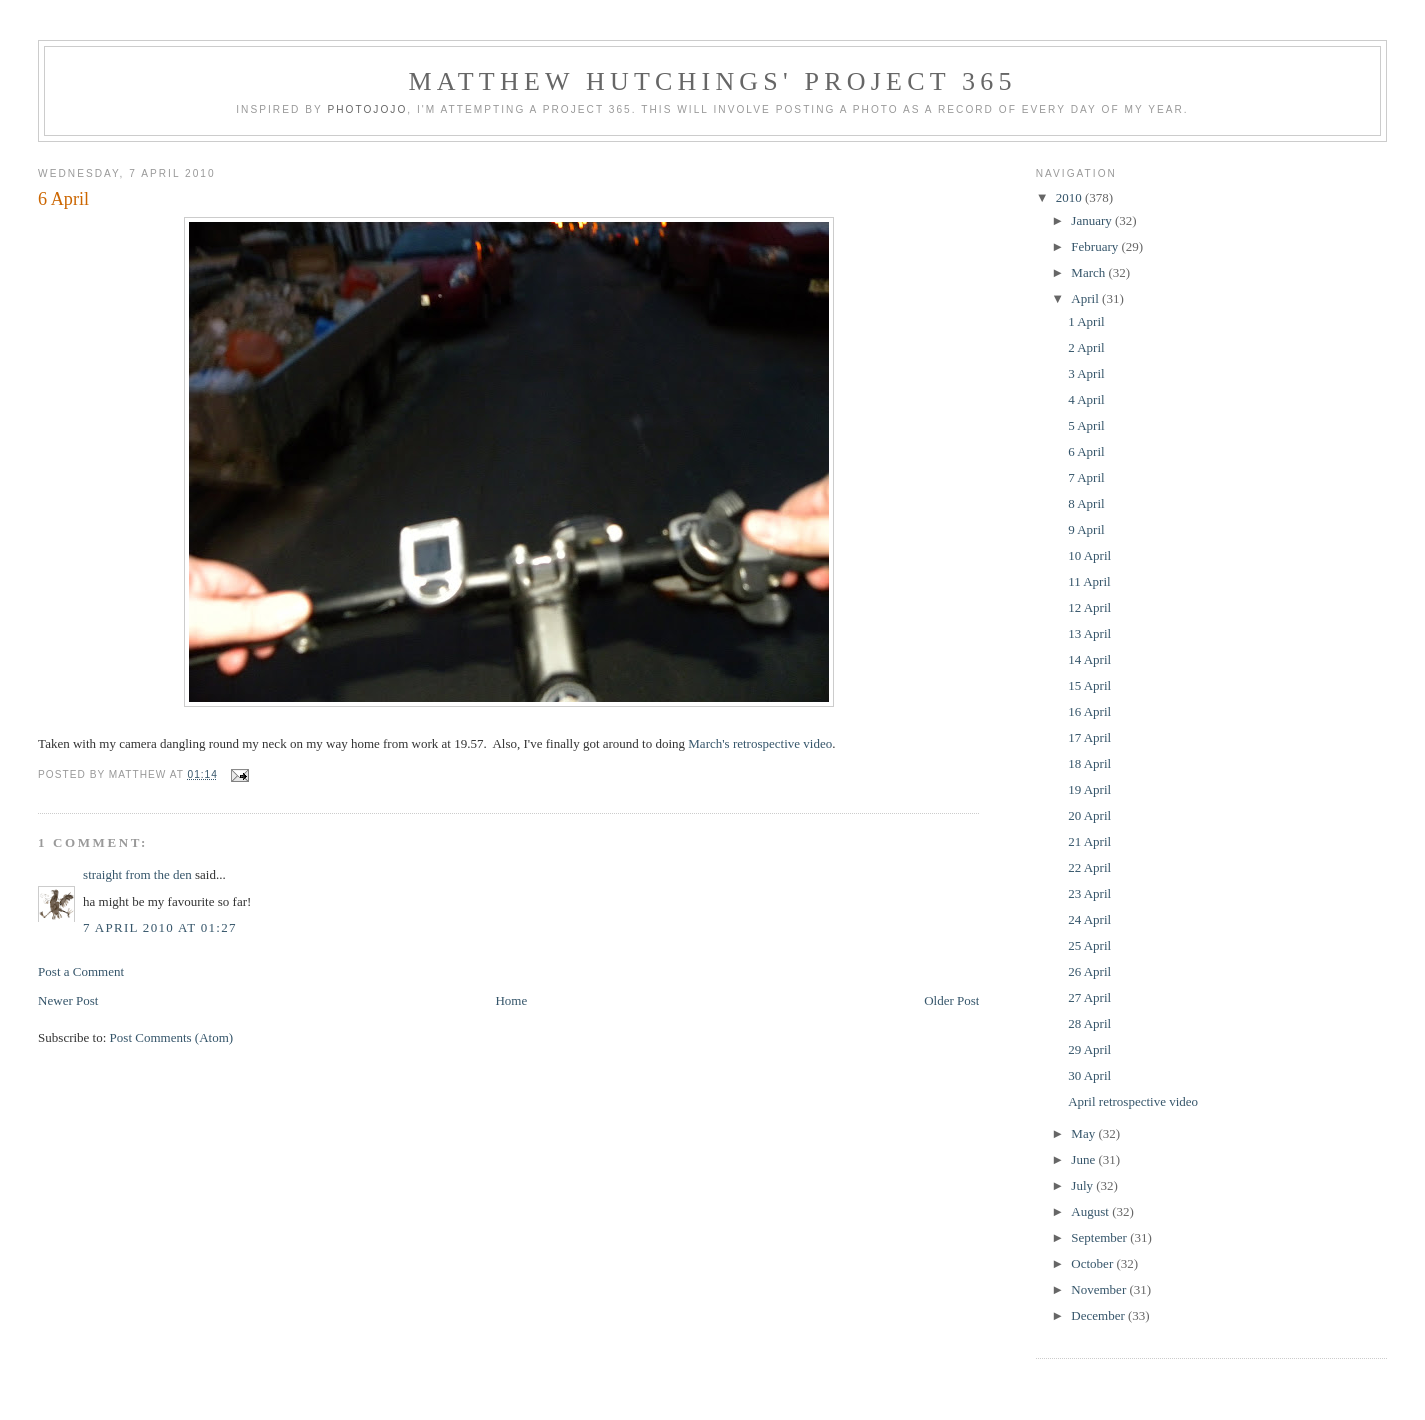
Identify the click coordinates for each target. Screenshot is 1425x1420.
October (1093, 1263)
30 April (1089, 1075)
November (1100, 1289)
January (1093, 220)
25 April (1089, 945)
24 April (1089, 919)
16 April (1089, 711)
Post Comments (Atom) (172, 1037)
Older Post (951, 1000)
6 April (63, 199)
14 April (1089, 659)
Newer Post (68, 1000)
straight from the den (137, 874)
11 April (1089, 581)
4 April (1086, 399)
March (1089, 272)
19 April (1089, 789)
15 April (1089, 685)
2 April (1086, 347)
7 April (1086, 477)
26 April (1089, 971)
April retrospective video (1133, 1101)
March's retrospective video (760, 743)
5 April (1086, 425)
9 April (1086, 529)
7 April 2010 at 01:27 (160, 927)
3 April (1086, 373)
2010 (1070, 197)
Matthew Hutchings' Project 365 (712, 81)
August (1091, 1211)
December (1099, 1315)
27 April (1089, 997)
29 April (1089, 1049)
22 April (1089, 867)
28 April (1089, 1023)
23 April (1089, 893)
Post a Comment (81, 971)
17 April (1089, 737)
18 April (1089, 763)
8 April (1086, 503)
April (1086, 298)
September (1100, 1237)
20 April (1089, 815)
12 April (1089, 607)
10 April (1089, 555)
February (1096, 246)
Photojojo (367, 109)
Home (511, 1000)
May (1084, 1133)
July (1083, 1185)
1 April (1086, 321)
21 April (1089, 841)
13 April (1089, 633)
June (1084, 1159)
